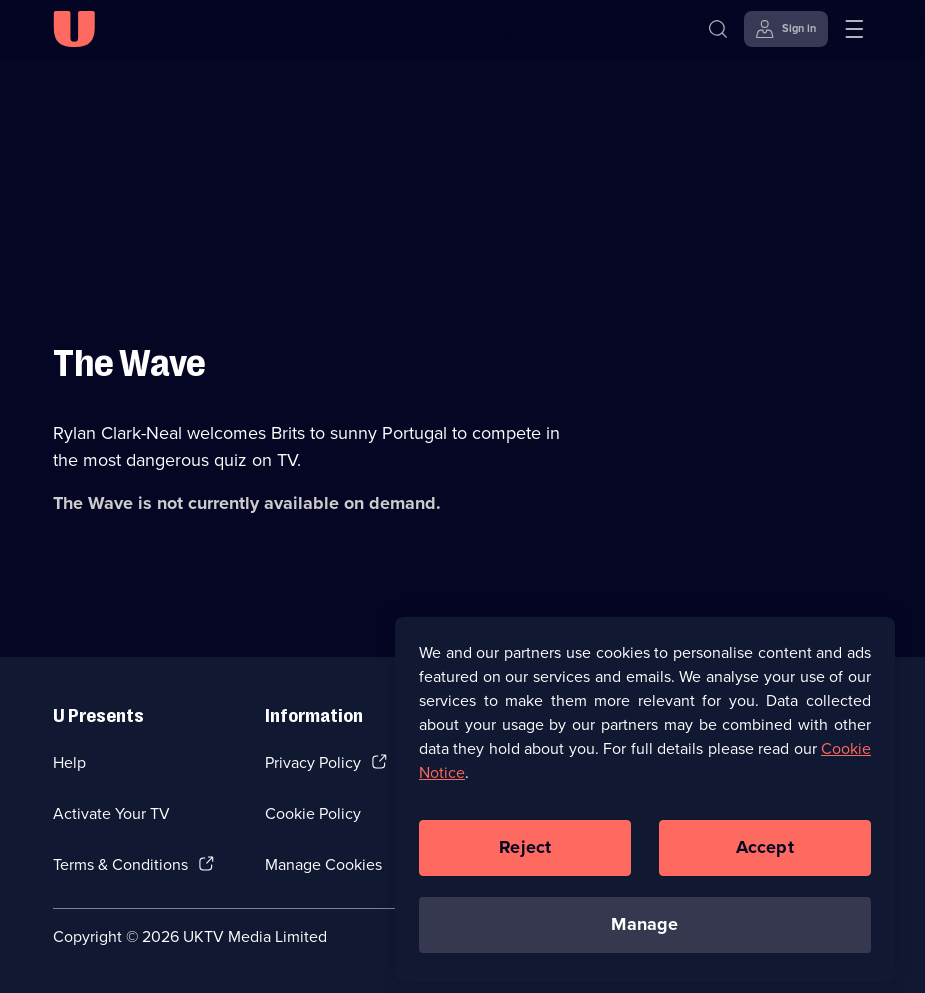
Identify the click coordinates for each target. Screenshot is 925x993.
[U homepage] (74, 29)
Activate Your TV (111, 813)
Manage (644, 931)
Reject (525, 854)
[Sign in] (786, 29)
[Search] (722, 29)
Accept (765, 854)
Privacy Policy (313, 762)
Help (69, 762)
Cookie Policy (313, 813)
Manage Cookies (323, 864)
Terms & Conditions (120, 864)
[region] (645, 805)
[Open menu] (854, 29)
